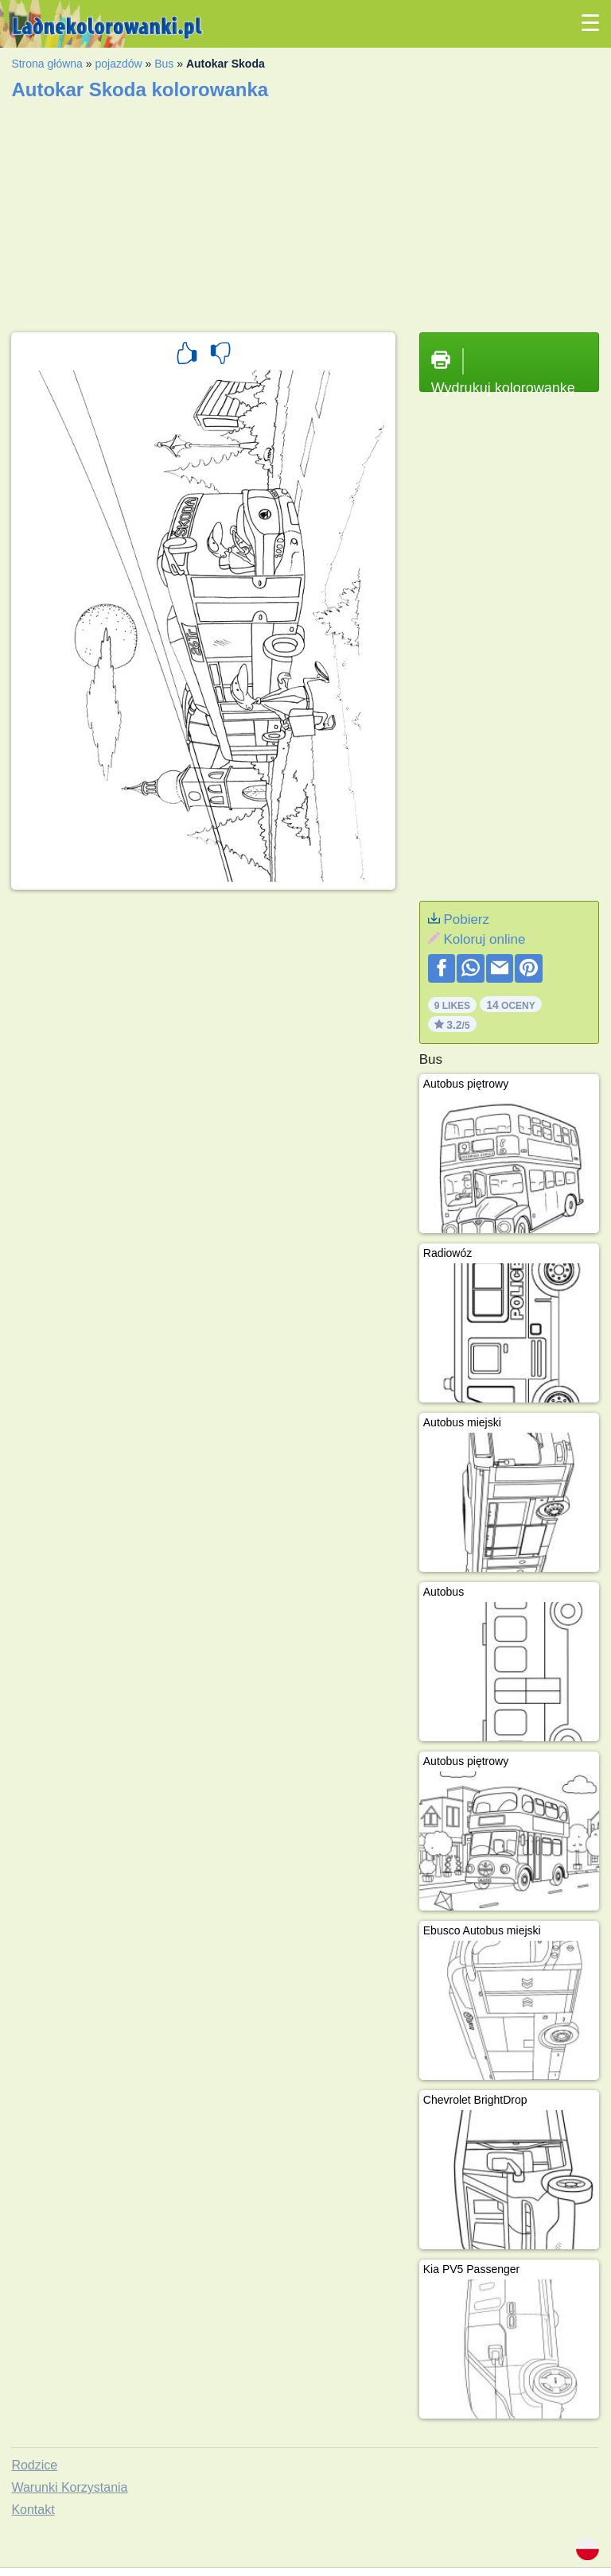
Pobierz (466, 919)
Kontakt (32, 2509)
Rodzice (34, 2465)
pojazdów (118, 63)
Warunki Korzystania (69, 2487)
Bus (163, 63)
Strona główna (47, 63)
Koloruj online (484, 939)
